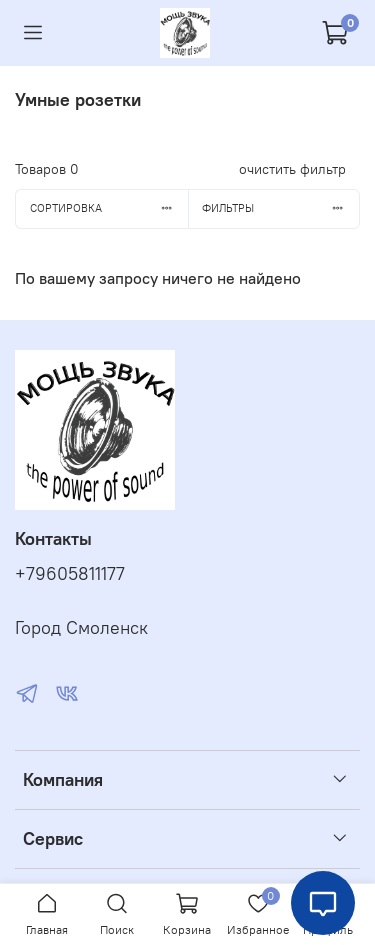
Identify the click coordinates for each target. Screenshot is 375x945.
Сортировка (109, 208)
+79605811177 (70, 574)
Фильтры (280, 208)
